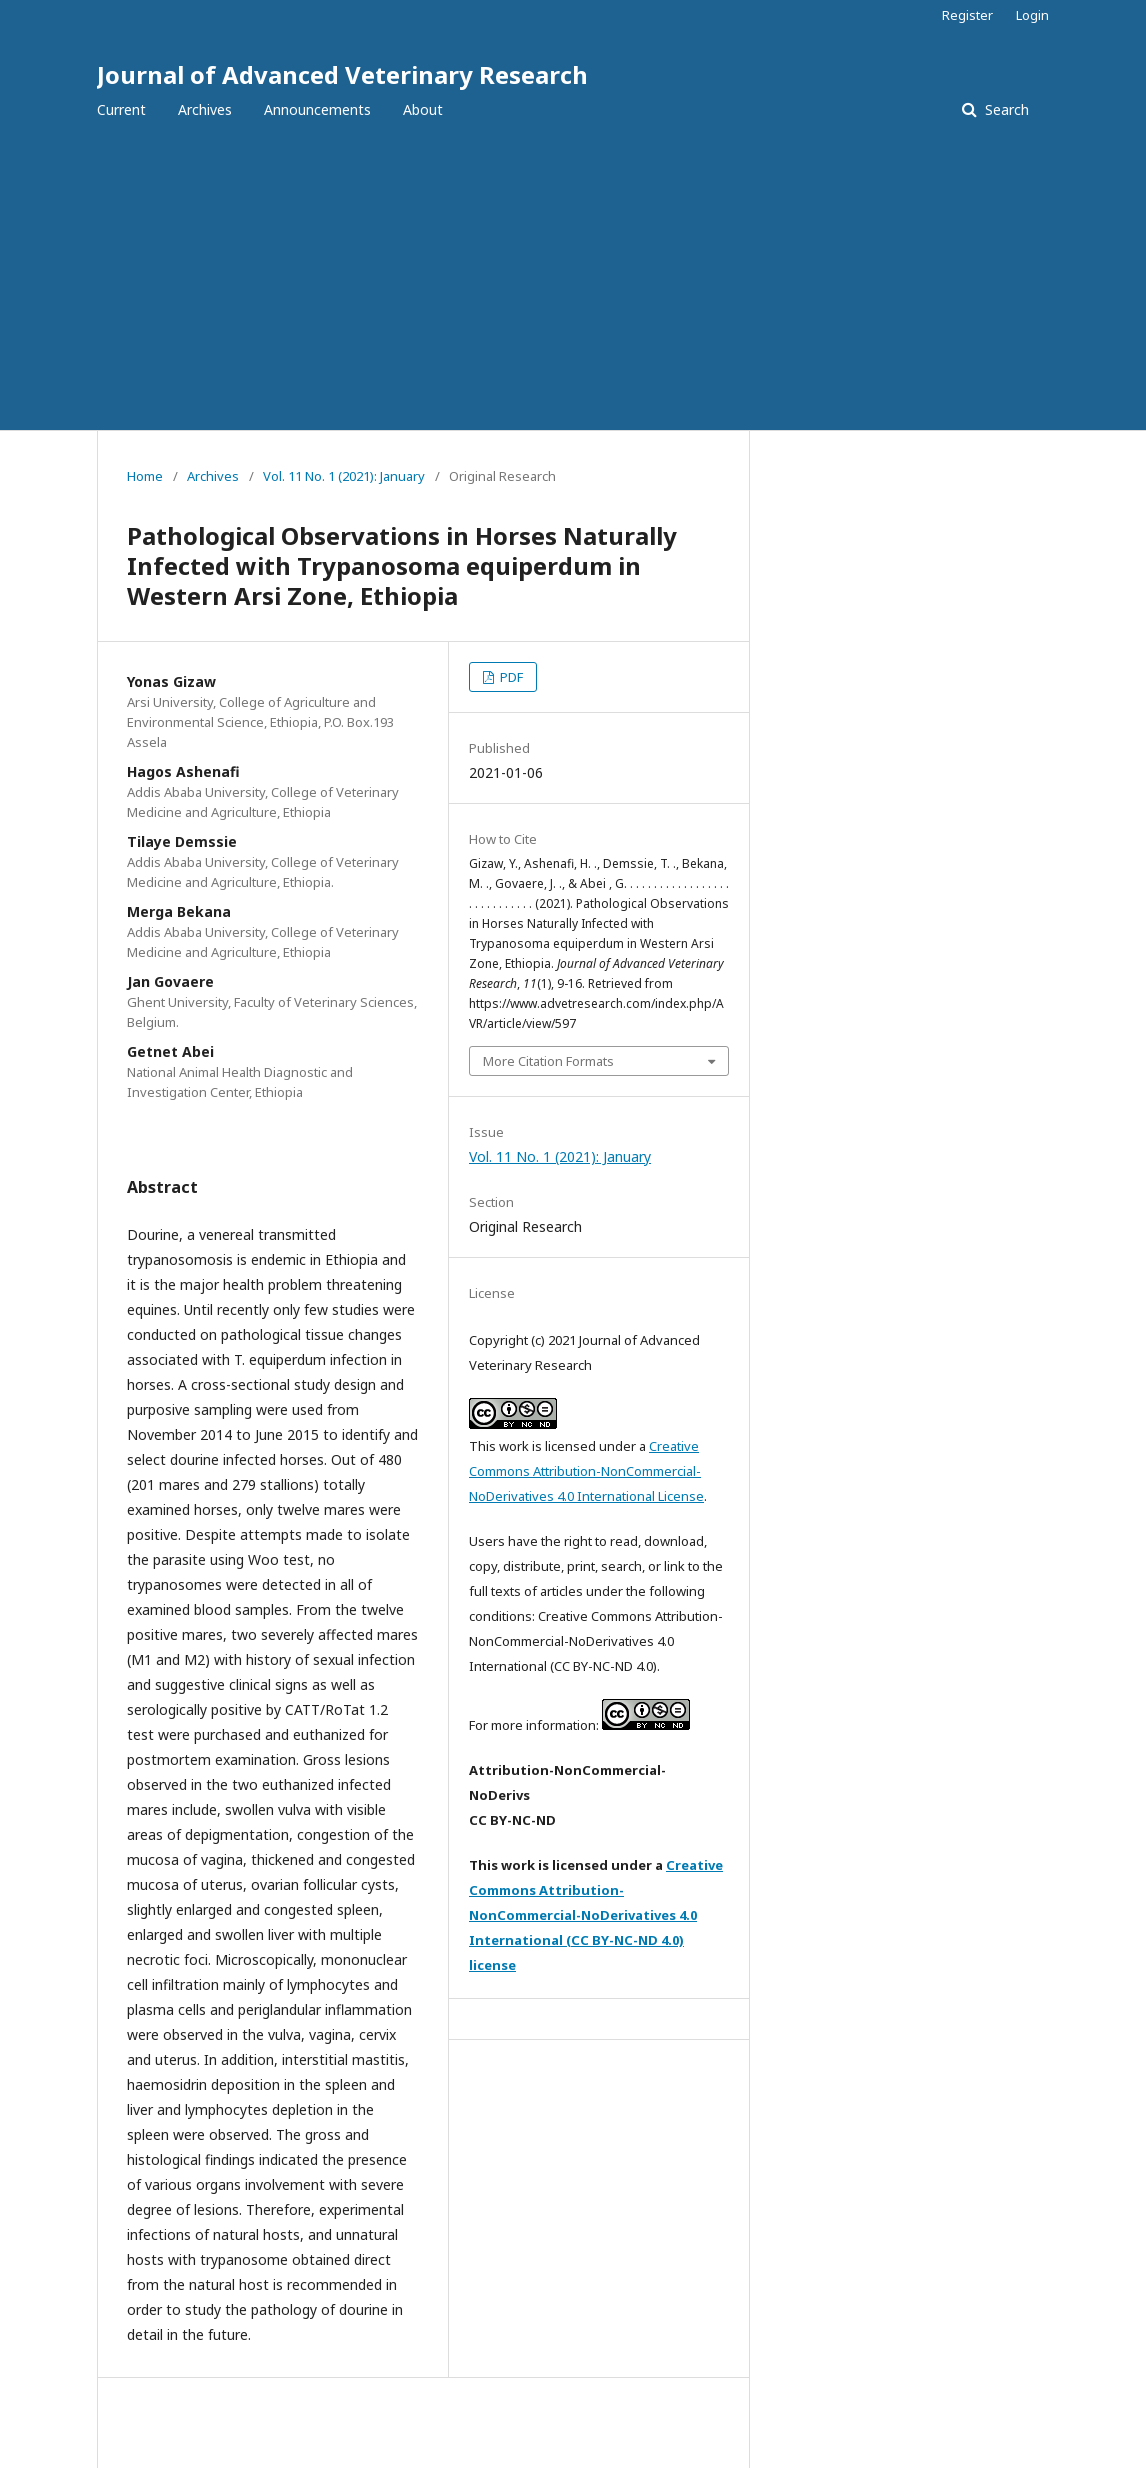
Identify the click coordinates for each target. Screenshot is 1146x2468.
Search (1005, 109)
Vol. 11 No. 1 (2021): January (344, 476)
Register (967, 15)
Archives (205, 109)
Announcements (317, 109)
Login (1032, 15)
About (423, 109)
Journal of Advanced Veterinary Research (342, 74)
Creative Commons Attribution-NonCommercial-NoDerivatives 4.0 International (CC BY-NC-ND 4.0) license (596, 1915)
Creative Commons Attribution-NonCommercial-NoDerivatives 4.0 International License (586, 1471)
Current (121, 109)
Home (145, 476)
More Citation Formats (548, 1061)
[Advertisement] (573, 280)
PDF (510, 677)
